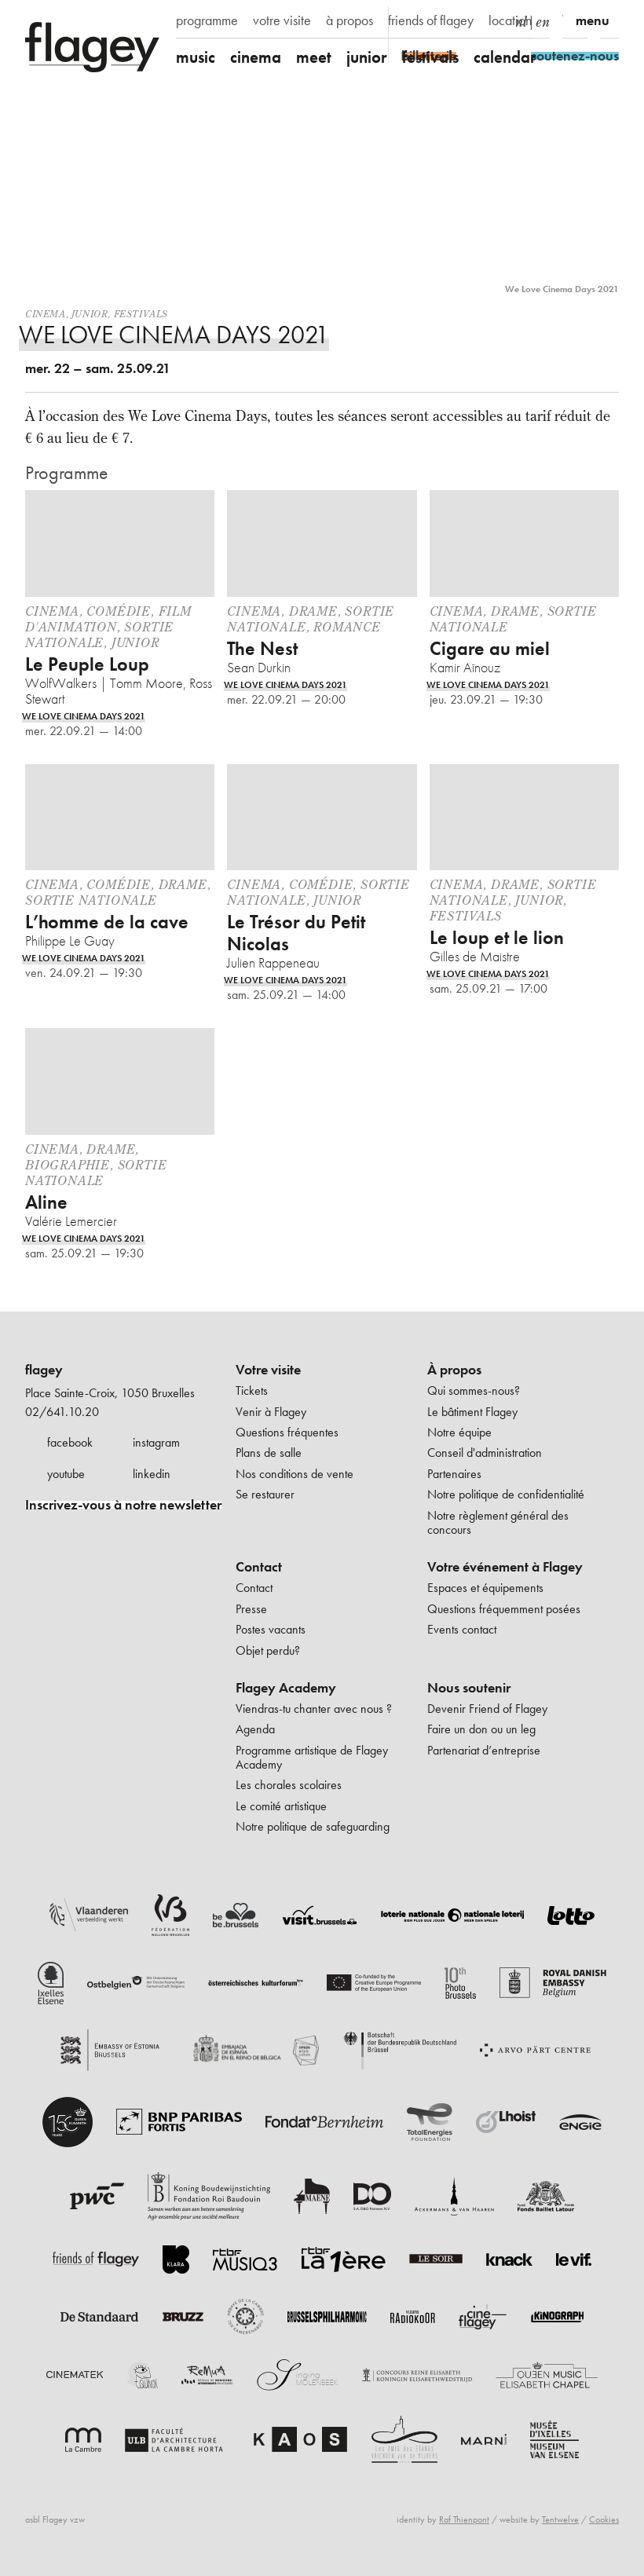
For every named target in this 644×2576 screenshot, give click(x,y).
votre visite (282, 20)
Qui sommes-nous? (473, 1390)
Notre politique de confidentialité (505, 1494)
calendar (505, 57)
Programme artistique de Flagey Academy (312, 1757)
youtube (66, 1473)
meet (313, 57)
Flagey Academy (286, 1688)
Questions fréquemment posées (503, 1609)
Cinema (45, 314)
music (195, 57)
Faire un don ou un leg (481, 1729)
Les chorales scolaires (289, 1784)
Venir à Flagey (271, 1411)
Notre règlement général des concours (498, 1522)
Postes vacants (271, 1629)
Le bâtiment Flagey (472, 1411)
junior (366, 57)
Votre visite (268, 1370)
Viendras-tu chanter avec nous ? (314, 1708)
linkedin (151, 1473)
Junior (89, 314)
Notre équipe (459, 1432)
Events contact (461, 1629)
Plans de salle (269, 1452)
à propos (349, 20)
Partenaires (454, 1473)
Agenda (255, 1729)
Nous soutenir (468, 1688)
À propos (454, 1370)
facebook (70, 1442)
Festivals (141, 314)
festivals (430, 57)
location (510, 20)
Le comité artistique (281, 1806)
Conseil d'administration (484, 1452)
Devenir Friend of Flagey (487, 1708)
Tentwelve (560, 2519)
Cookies (604, 2519)
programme (207, 20)
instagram (156, 1442)
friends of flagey (431, 20)
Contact (259, 1567)
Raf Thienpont (464, 2519)
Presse (251, 1609)
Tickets (252, 1390)
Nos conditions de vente (294, 1473)
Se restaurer (265, 1494)
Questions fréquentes (287, 1432)
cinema (255, 57)
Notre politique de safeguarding (313, 1826)
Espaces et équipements (485, 1587)
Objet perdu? (268, 1650)
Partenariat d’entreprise (483, 1750)
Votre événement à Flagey (505, 1567)
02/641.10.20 (62, 1411)
